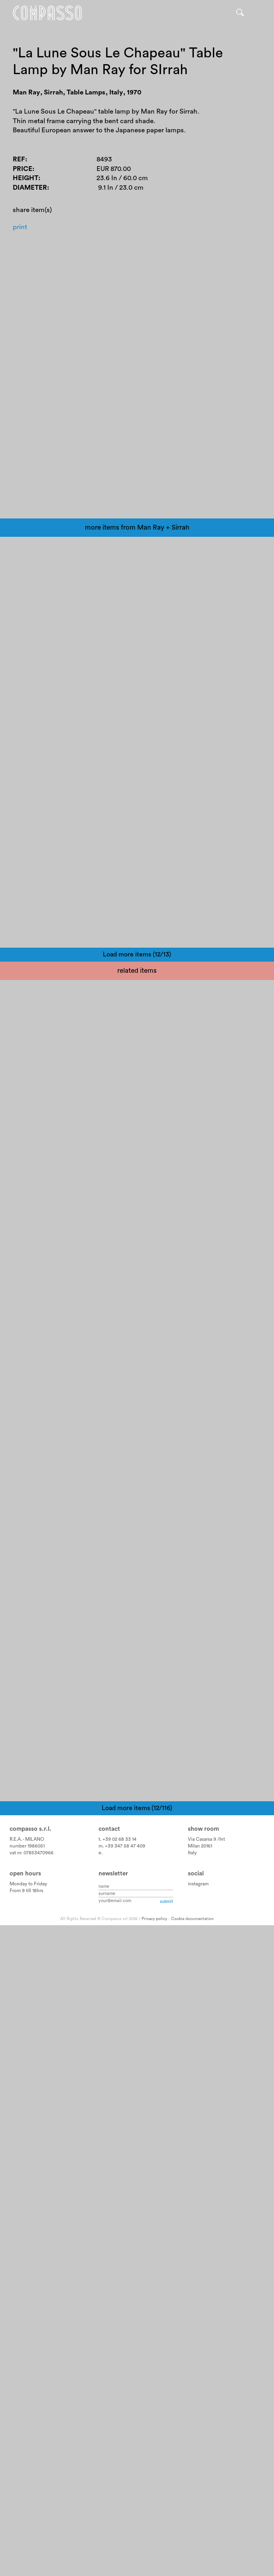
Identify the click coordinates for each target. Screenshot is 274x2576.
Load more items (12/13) (137, 1244)
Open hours (25, 2512)
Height (26, 178)
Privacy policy (154, 2557)
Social (196, 2512)
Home (47, 13)
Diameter (30, 188)
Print (20, 227)
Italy (192, 2490)
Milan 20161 (200, 2484)
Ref (19, 159)
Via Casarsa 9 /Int (206, 2477)
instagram (198, 2521)
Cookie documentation (192, 2557)
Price (22, 168)
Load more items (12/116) (137, 2446)
